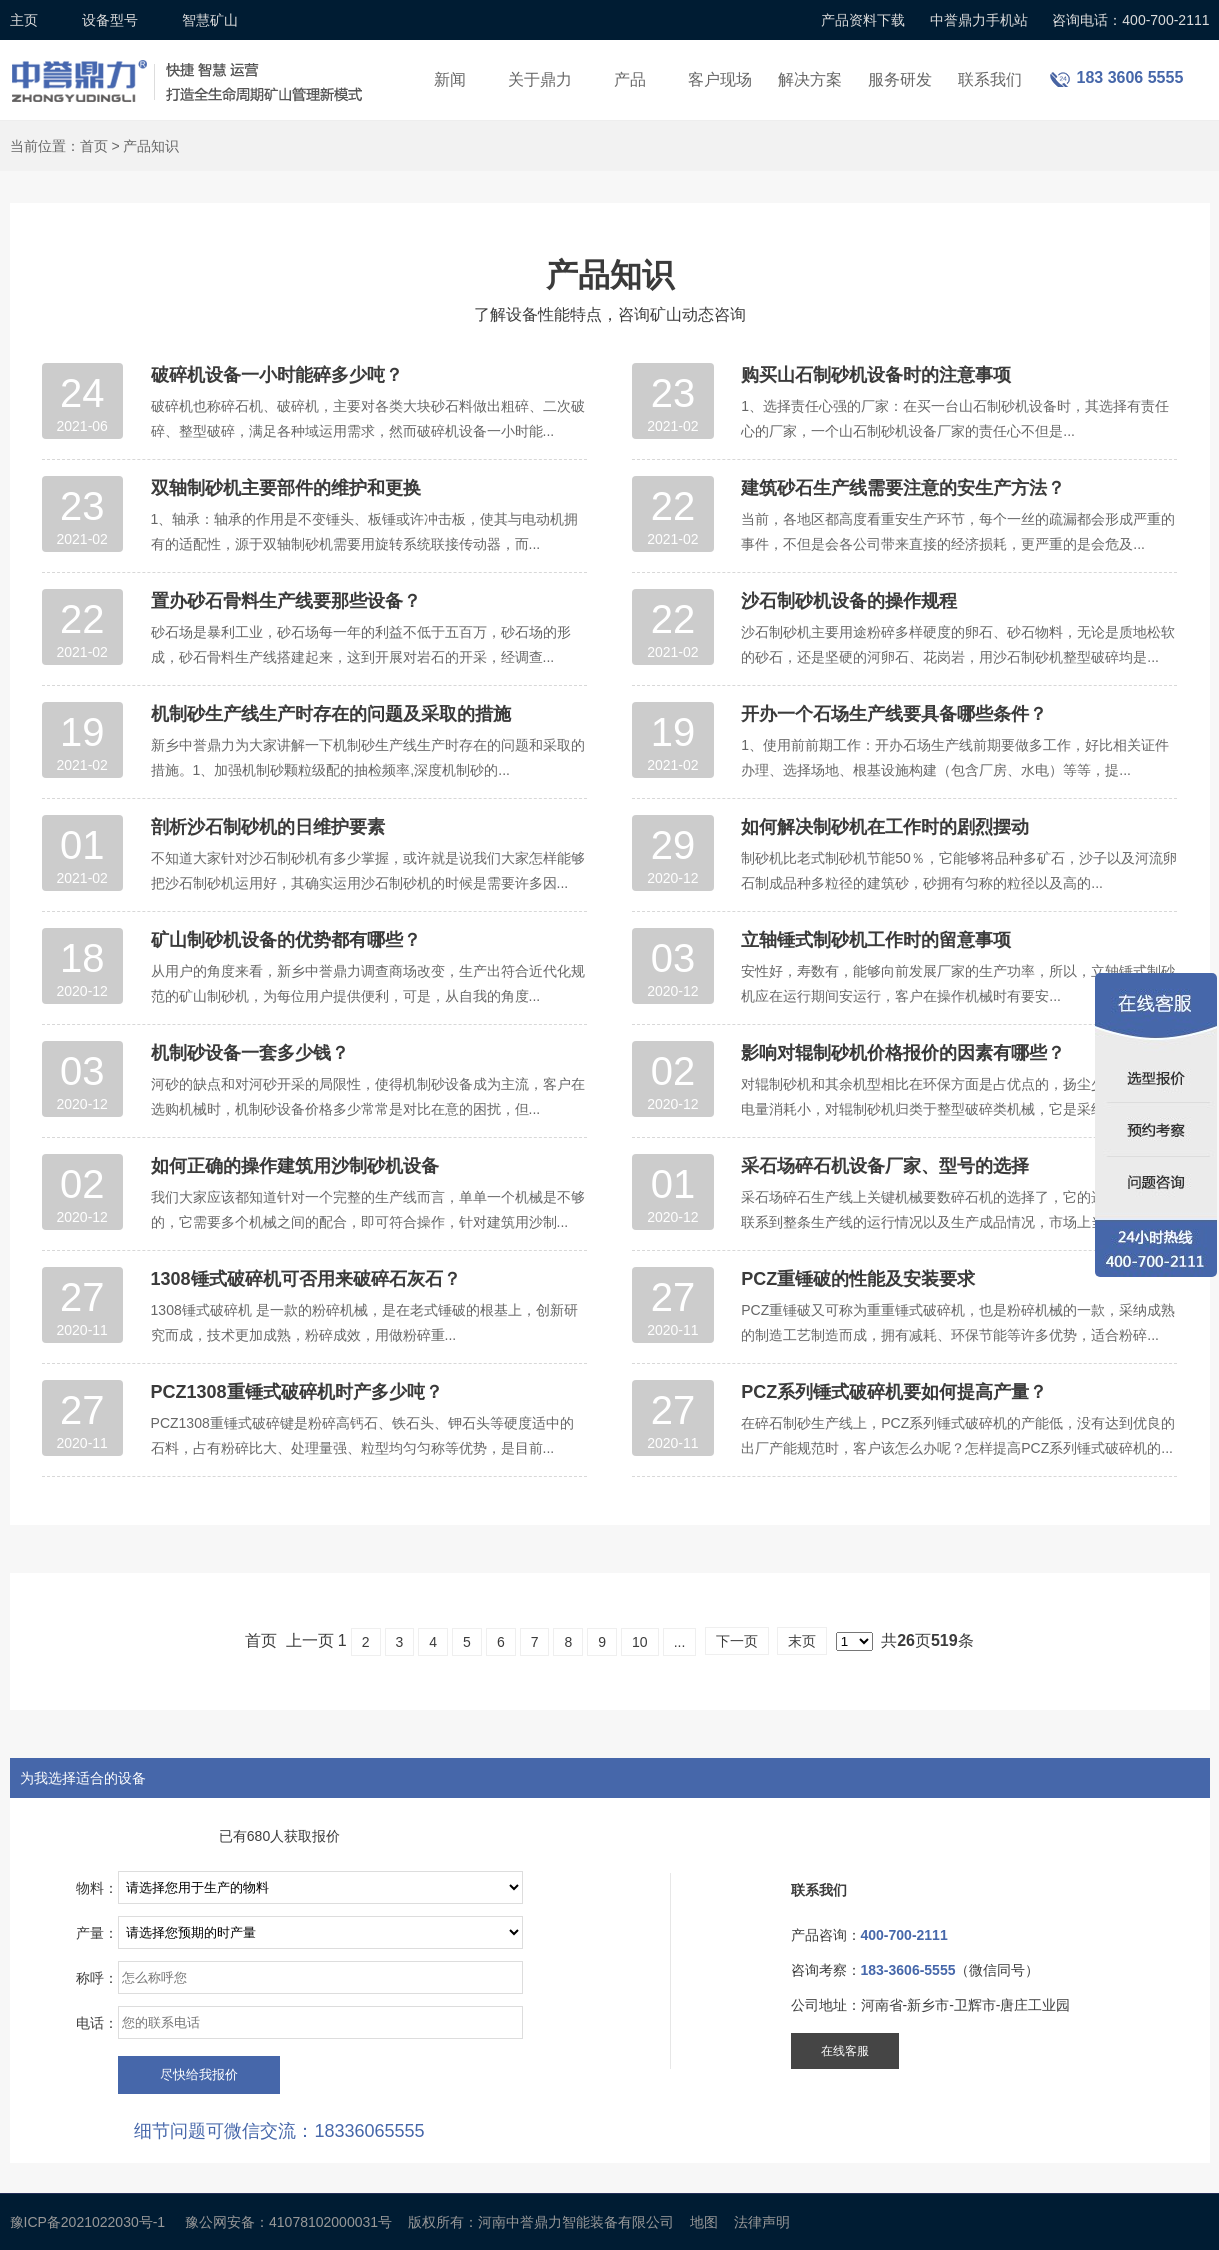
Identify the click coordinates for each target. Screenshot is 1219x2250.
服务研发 (900, 79)
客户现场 (720, 79)
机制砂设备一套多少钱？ (250, 1053)
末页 (802, 1641)
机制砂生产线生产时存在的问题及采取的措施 (331, 714)
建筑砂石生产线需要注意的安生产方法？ (903, 488)
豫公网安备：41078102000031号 (288, 2222)
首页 (94, 146)
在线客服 (845, 2051)
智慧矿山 (210, 20)
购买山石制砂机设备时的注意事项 (876, 375)
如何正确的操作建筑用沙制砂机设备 (295, 1166)
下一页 (737, 1641)
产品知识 (151, 146)
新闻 (450, 79)
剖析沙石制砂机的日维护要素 (268, 827)
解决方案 (810, 79)
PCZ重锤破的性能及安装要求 (858, 1279)
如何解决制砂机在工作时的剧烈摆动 (885, 827)
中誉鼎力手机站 (979, 20)
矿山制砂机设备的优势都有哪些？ (286, 940)
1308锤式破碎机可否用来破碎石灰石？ (306, 1279)
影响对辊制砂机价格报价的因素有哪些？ (903, 1053)
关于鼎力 (540, 79)
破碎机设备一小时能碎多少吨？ (277, 375)
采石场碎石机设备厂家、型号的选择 (885, 1166)
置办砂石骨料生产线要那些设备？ (286, 601)
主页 (24, 20)
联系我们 (990, 79)
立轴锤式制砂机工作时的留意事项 (876, 940)
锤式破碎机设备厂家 (190, 68)
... (680, 1642)
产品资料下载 (863, 20)
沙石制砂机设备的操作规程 (849, 601)
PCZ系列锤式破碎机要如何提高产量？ (894, 1392)
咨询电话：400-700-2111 (1130, 20)
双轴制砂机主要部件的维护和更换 (286, 488)
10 (640, 1642)
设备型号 (110, 20)
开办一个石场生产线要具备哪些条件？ (894, 714)
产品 (630, 79)
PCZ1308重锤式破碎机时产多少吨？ (297, 1392)
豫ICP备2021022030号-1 (88, 2222)
